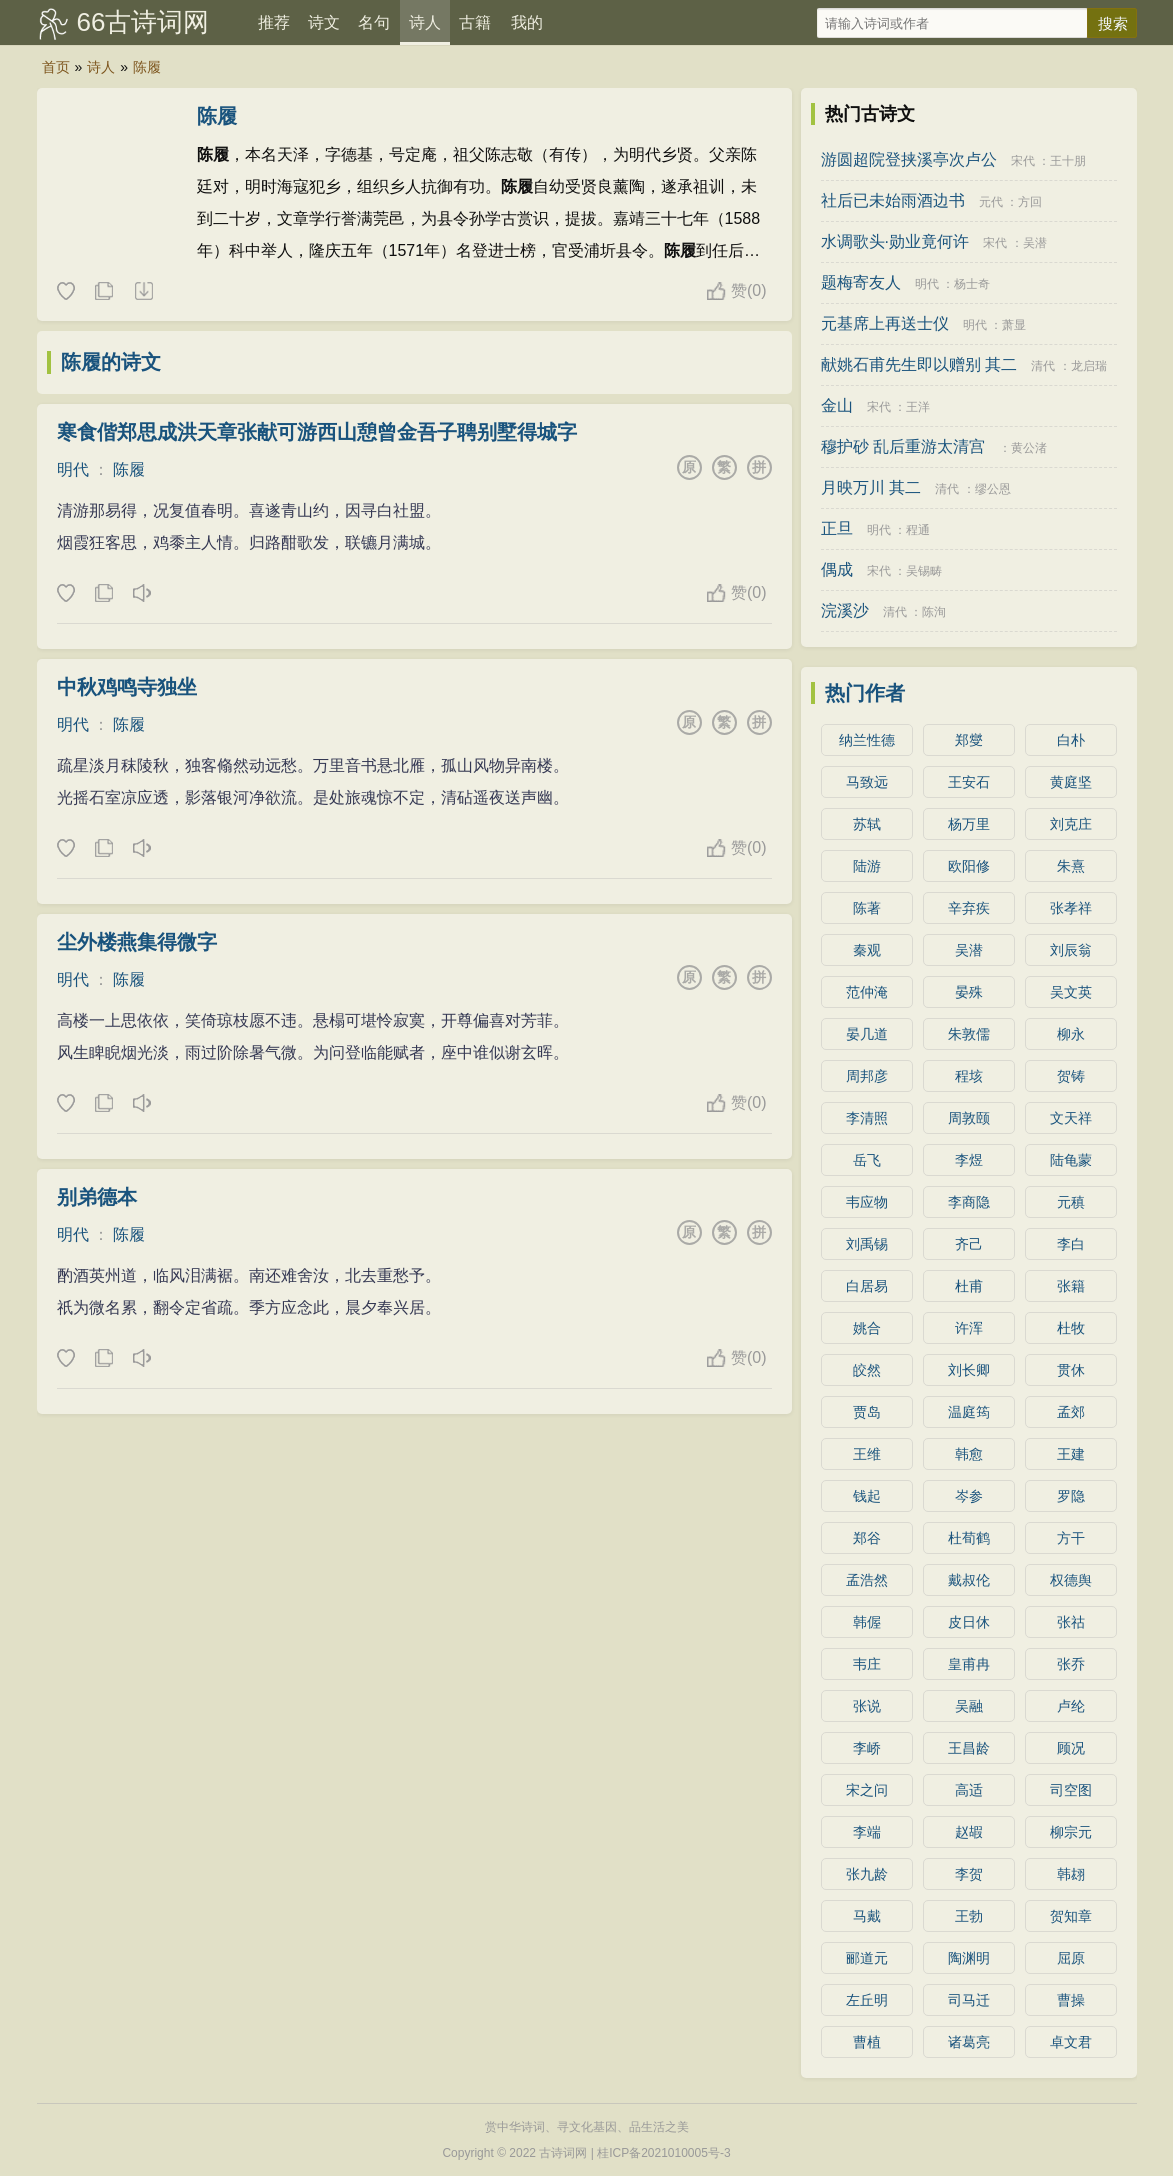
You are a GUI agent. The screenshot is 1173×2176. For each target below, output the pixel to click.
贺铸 (1071, 1076)
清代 (1043, 366)
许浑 (969, 1328)
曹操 (1071, 2000)
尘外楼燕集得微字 (137, 942)
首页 (56, 67)
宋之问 (867, 1790)
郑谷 (867, 1538)
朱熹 (1071, 866)
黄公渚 (1029, 448)
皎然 (867, 1370)
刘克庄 (1071, 824)
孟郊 (1071, 1412)
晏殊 (969, 992)
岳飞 (867, 1160)
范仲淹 (867, 992)
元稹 (1071, 1202)
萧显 (1014, 325)
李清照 (867, 1118)
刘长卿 (969, 1370)
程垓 (969, 1076)
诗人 (425, 22)
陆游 (867, 866)
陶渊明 (969, 1958)
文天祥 (1071, 1118)
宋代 (1023, 161)
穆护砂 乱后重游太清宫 (903, 446)
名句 (374, 22)
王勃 (969, 1916)
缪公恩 (993, 489)
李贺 (969, 1874)
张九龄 (867, 1874)
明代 (73, 469)
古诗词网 (563, 2153)
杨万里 (969, 824)
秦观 (867, 950)
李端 (867, 1832)
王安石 (969, 782)
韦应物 (867, 1202)
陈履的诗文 (111, 362)
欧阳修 (969, 866)
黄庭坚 (1071, 782)
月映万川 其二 (871, 487)
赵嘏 (969, 1832)
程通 (918, 530)
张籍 (1071, 1286)
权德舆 (1071, 1580)
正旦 (837, 528)
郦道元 (867, 1958)
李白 (1071, 1244)
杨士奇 (972, 284)
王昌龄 (969, 1748)
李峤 (867, 1748)
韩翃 (1071, 1874)
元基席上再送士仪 (885, 323)
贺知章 (1071, 1916)
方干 (1071, 1538)
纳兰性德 (867, 740)
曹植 (867, 2042)
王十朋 (1068, 161)
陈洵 (934, 612)
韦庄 (867, 1664)
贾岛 (867, 1412)
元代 (991, 202)
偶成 (837, 569)
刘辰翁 (1071, 950)
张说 (867, 1706)
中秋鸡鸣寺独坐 (127, 687)
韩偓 (867, 1622)
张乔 (1071, 1664)
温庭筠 (969, 1412)
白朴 (1071, 740)
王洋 (918, 407)
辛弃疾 (969, 908)
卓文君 (1071, 2042)
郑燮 (969, 740)
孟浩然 (867, 1580)
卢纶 (1071, 1706)
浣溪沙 (845, 610)
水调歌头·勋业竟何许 (895, 241)
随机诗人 (143, 292)
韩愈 (969, 1454)
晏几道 (867, 1034)
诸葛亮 (969, 2042)
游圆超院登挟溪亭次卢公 (909, 159)
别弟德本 (97, 1197)
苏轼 (867, 824)
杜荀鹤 (969, 1538)
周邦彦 (867, 1076)
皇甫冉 (969, 1664)
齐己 (969, 1244)
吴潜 (1035, 243)
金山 (837, 405)
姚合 (867, 1328)
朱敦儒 (969, 1034)
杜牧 (1071, 1328)
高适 (969, 1790)
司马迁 (969, 2000)
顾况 (1071, 1748)
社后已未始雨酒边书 (893, 200)
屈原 (1071, 1958)
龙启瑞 (1089, 366)
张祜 (1071, 1622)
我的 (527, 22)
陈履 (147, 67)
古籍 (475, 22)
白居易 (867, 1286)
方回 (1030, 202)
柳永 (1071, 1034)
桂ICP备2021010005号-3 (663, 2153)
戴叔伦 (969, 1580)
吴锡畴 (924, 571)
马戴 (867, 1916)
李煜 (969, 1160)
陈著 (867, 908)
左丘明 (867, 2000)
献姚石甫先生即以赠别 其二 (919, 364)
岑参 (969, 1496)
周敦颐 (969, 1118)
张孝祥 (1071, 908)
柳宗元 (1071, 1832)
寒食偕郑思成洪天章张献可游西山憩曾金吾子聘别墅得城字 (317, 432)
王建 (1071, 1454)
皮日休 (969, 1622)
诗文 (324, 22)
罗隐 (1071, 1496)
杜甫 (969, 1286)
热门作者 (865, 693)
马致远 (867, 782)
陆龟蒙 (1071, 1160)
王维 (867, 1454)
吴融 (969, 1706)
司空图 (1071, 1790)
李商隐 (969, 1202)
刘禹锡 (867, 1244)
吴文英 (1071, 992)
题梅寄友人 (861, 282)
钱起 (867, 1496)
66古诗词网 (143, 22)
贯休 (1071, 1370)
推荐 (274, 22)
